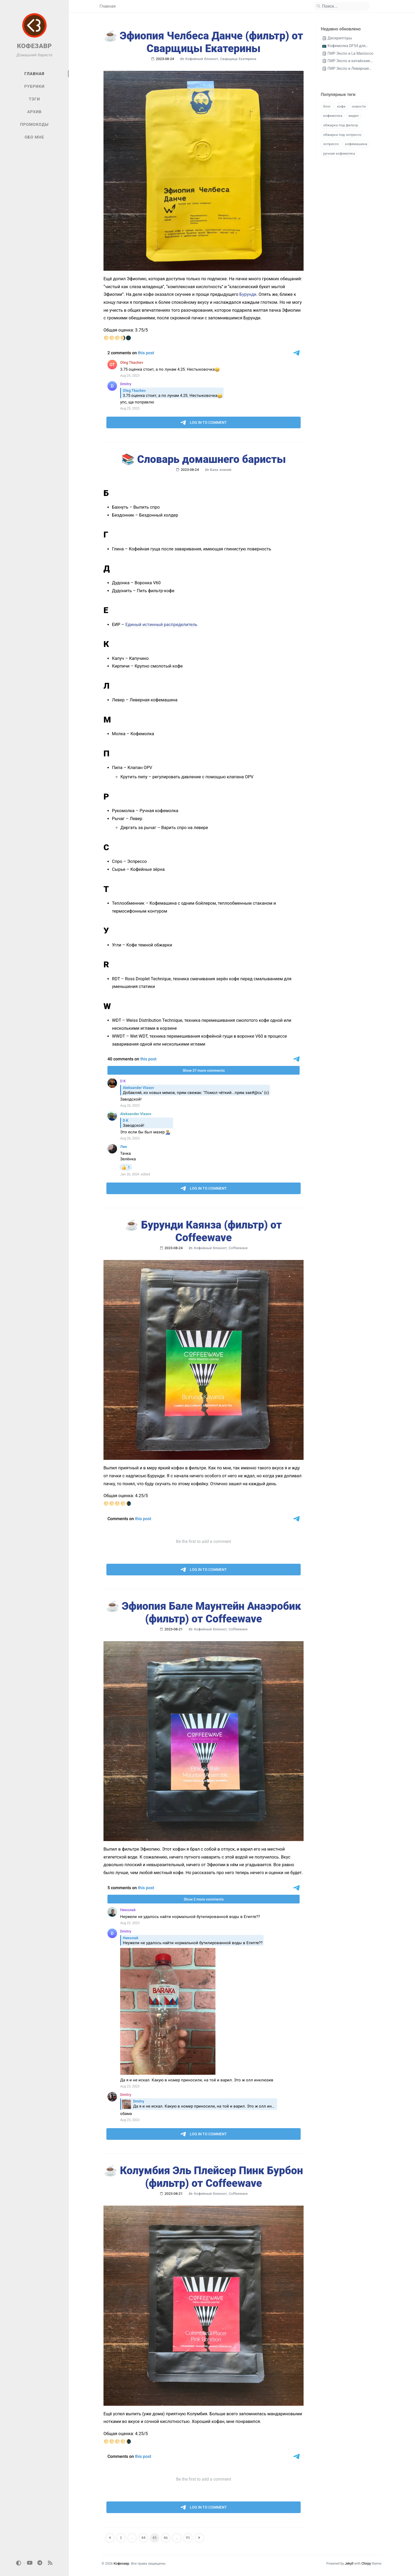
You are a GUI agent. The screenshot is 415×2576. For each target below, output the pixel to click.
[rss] (50, 2563)
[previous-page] (110, 2538)
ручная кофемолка (339, 153)
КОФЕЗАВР (34, 46)
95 (188, 2538)
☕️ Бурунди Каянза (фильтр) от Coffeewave (203, 1231)
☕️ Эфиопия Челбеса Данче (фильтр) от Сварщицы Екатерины (203, 42)
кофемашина (356, 144)
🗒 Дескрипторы (337, 38)
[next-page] (199, 2538)
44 (143, 2538)
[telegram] (40, 2563)
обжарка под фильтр (340, 125)
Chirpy (366, 2563)
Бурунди (248, 294)
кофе (341, 106)
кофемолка (332, 115)
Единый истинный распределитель (161, 624)
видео (354, 115)
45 (154, 2538)
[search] (344, 6)
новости (359, 106)
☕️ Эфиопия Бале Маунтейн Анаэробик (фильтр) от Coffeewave (203, 1612)
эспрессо (331, 144)
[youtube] (30, 2563)
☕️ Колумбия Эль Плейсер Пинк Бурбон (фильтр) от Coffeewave (203, 2176)
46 (166, 2538)
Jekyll (349, 2563)
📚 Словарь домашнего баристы (203, 459)
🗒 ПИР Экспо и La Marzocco (347, 53)
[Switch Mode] (19, 2563)
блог (327, 106)
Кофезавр (121, 2563)
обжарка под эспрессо (342, 134)
